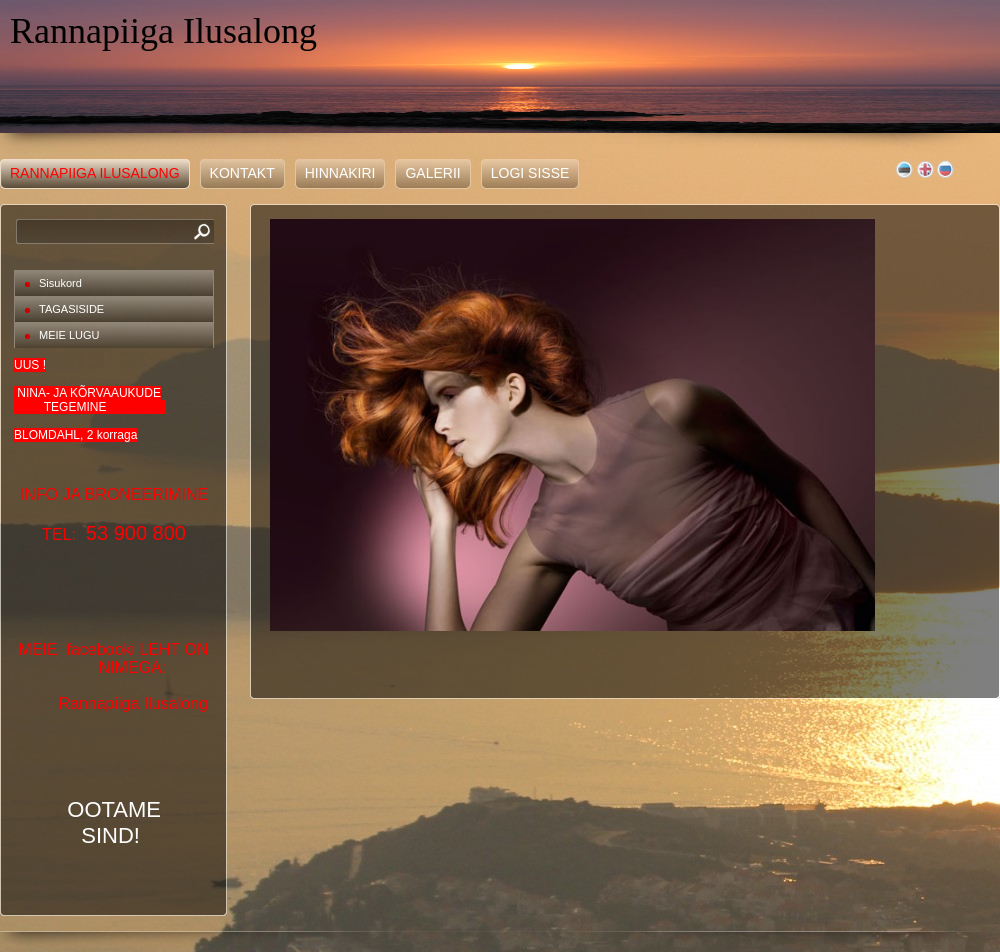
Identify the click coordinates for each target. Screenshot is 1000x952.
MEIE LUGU (69, 335)
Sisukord (60, 283)
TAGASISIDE (71, 309)
